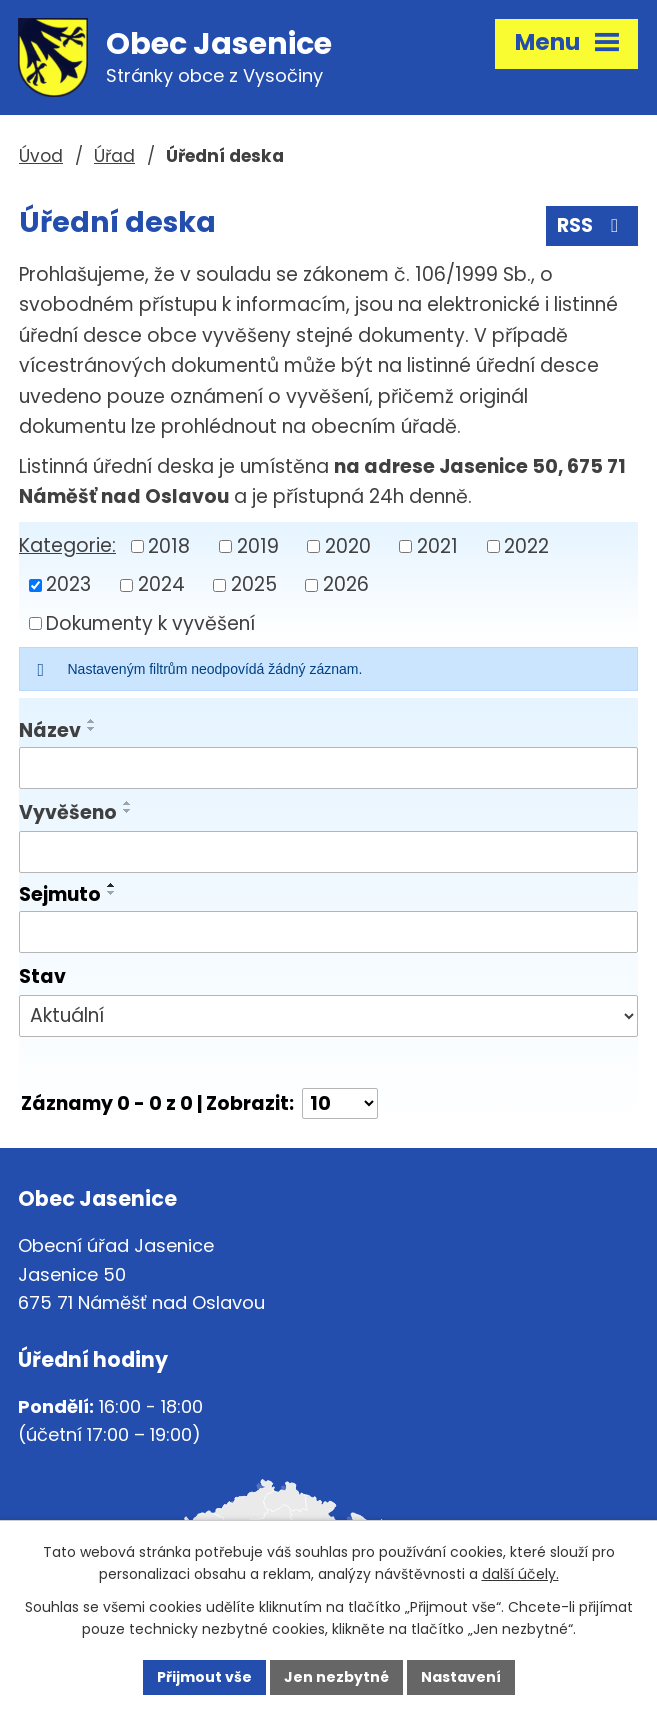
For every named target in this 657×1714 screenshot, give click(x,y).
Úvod (41, 156)
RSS (591, 225)
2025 (254, 584)
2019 (258, 545)
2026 (346, 584)
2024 (161, 584)
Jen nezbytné (336, 1677)
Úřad (114, 156)
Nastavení (461, 1677)
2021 (437, 545)
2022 (526, 545)
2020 (348, 545)
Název (50, 730)
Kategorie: (67, 545)
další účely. (520, 1575)
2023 (68, 584)
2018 (169, 545)
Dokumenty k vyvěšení (150, 622)
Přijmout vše (204, 1677)
